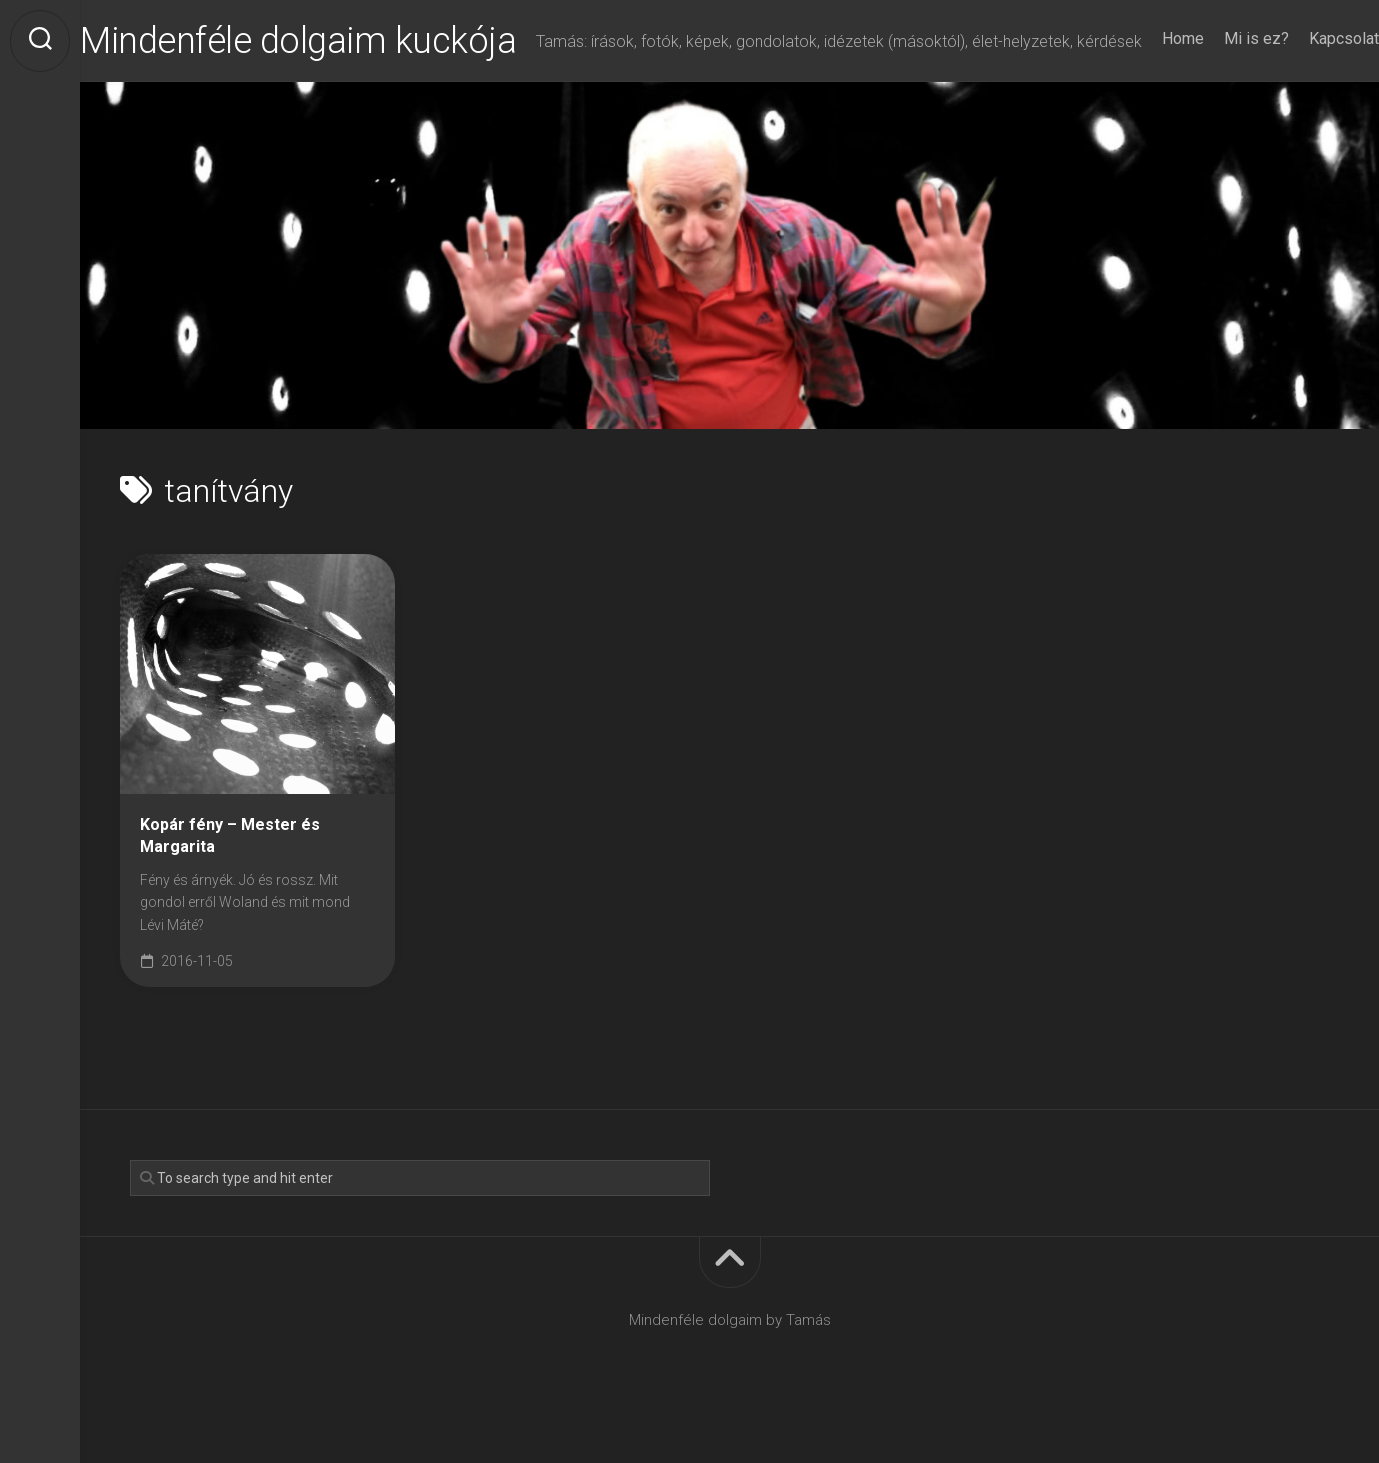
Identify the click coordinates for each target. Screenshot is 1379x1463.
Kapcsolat (1304, 91)
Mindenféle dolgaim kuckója (338, 41)
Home (1143, 91)
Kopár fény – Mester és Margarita (230, 876)
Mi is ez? (1216, 91)
